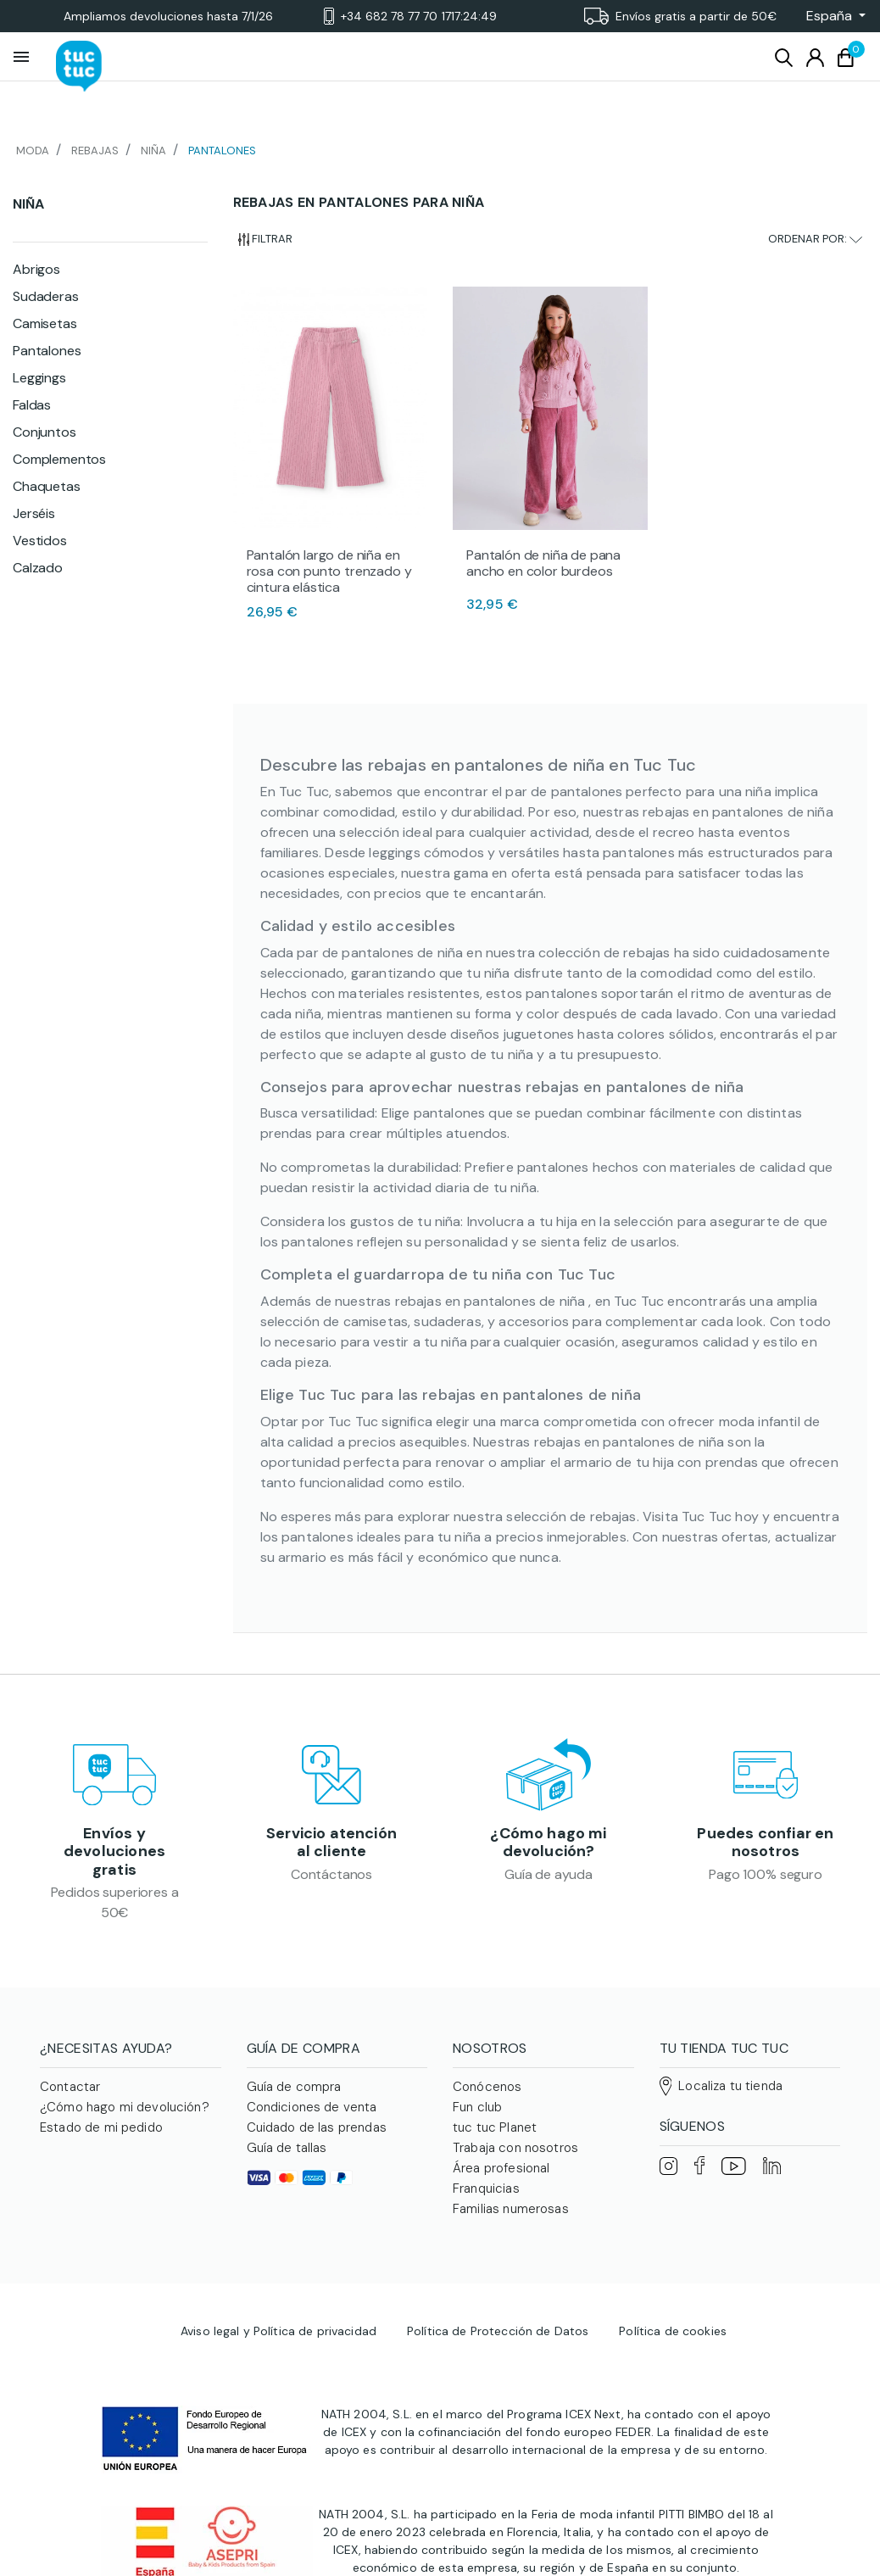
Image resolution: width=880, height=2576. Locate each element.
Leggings (39, 378)
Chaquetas (47, 486)
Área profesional (501, 2168)
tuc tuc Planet (495, 2127)
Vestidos (40, 540)
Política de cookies (673, 2331)
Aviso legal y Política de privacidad (278, 2331)
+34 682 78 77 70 (410, 16)
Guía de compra (294, 2086)
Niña (28, 204)
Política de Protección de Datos (497, 2331)
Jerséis (34, 513)
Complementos (59, 459)
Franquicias (486, 2188)
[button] (830, 16)
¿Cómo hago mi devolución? (548, 1842)
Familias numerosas (511, 2208)
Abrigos (36, 269)
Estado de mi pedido (101, 2127)
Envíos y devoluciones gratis (114, 1851)
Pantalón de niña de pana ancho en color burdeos (543, 563)
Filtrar (265, 238)
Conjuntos (44, 432)
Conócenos (487, 2086)
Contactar (70, 2086)
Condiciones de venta (312, 2107)
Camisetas (45, 323)
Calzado (38, 568)
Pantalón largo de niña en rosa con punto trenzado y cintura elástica (329, 571)
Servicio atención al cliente (331, 1842)
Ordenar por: (815, 238)
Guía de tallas (287, 2147)
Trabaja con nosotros (515, 2147)
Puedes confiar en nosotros (765, 1842)
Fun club (477, 2107)
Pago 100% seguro (765, 1874)
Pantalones (47, 351)
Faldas (32, 405)
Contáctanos (331, 1874)
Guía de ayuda (548, 1874)
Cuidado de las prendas (317, 2127)
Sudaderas (46, 296)
